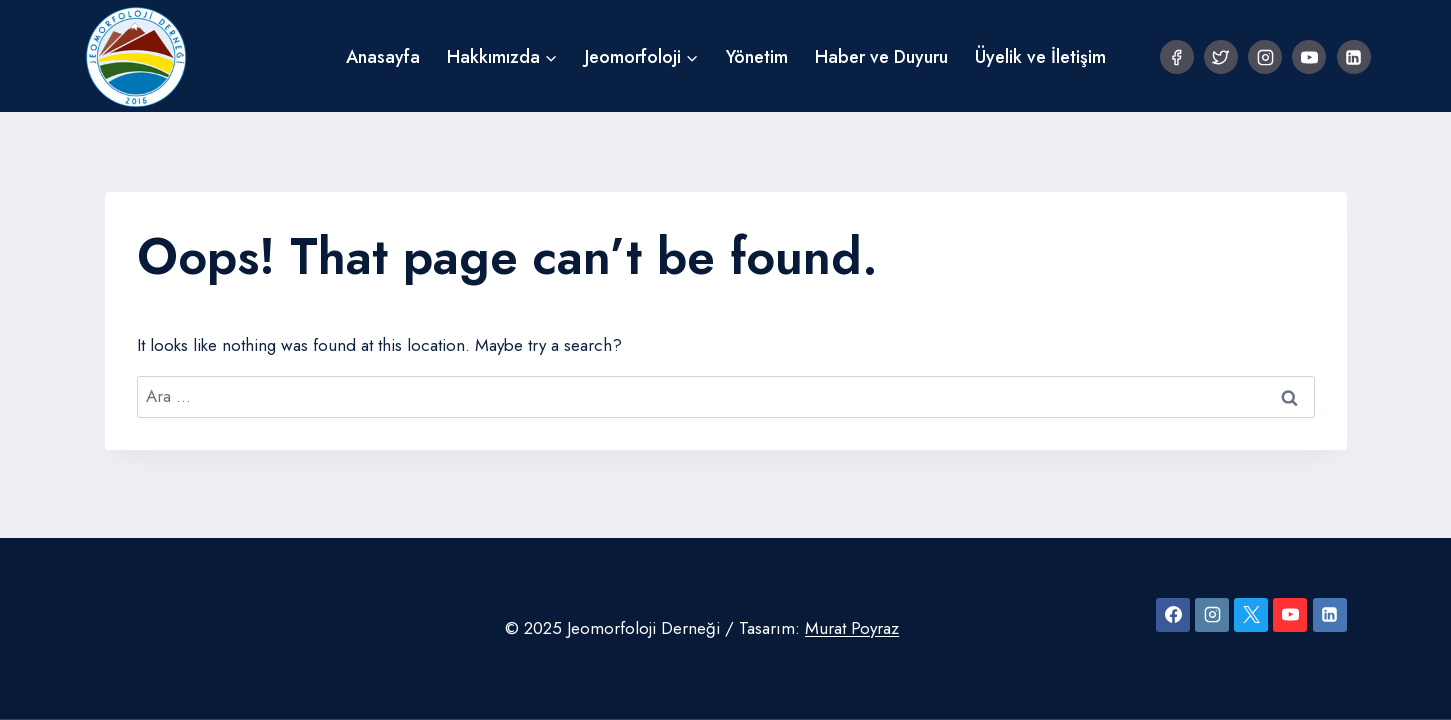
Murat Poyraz (852, 628)
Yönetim (757, 57)
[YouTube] (1309, 57)
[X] (1251, 615)
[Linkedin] (1354, 57)
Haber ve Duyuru (881, 57)
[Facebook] (1177, 57)
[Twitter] (1221, 57)
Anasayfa (383, 57)
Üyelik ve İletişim (1040, 57)
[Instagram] (1265, 57)
